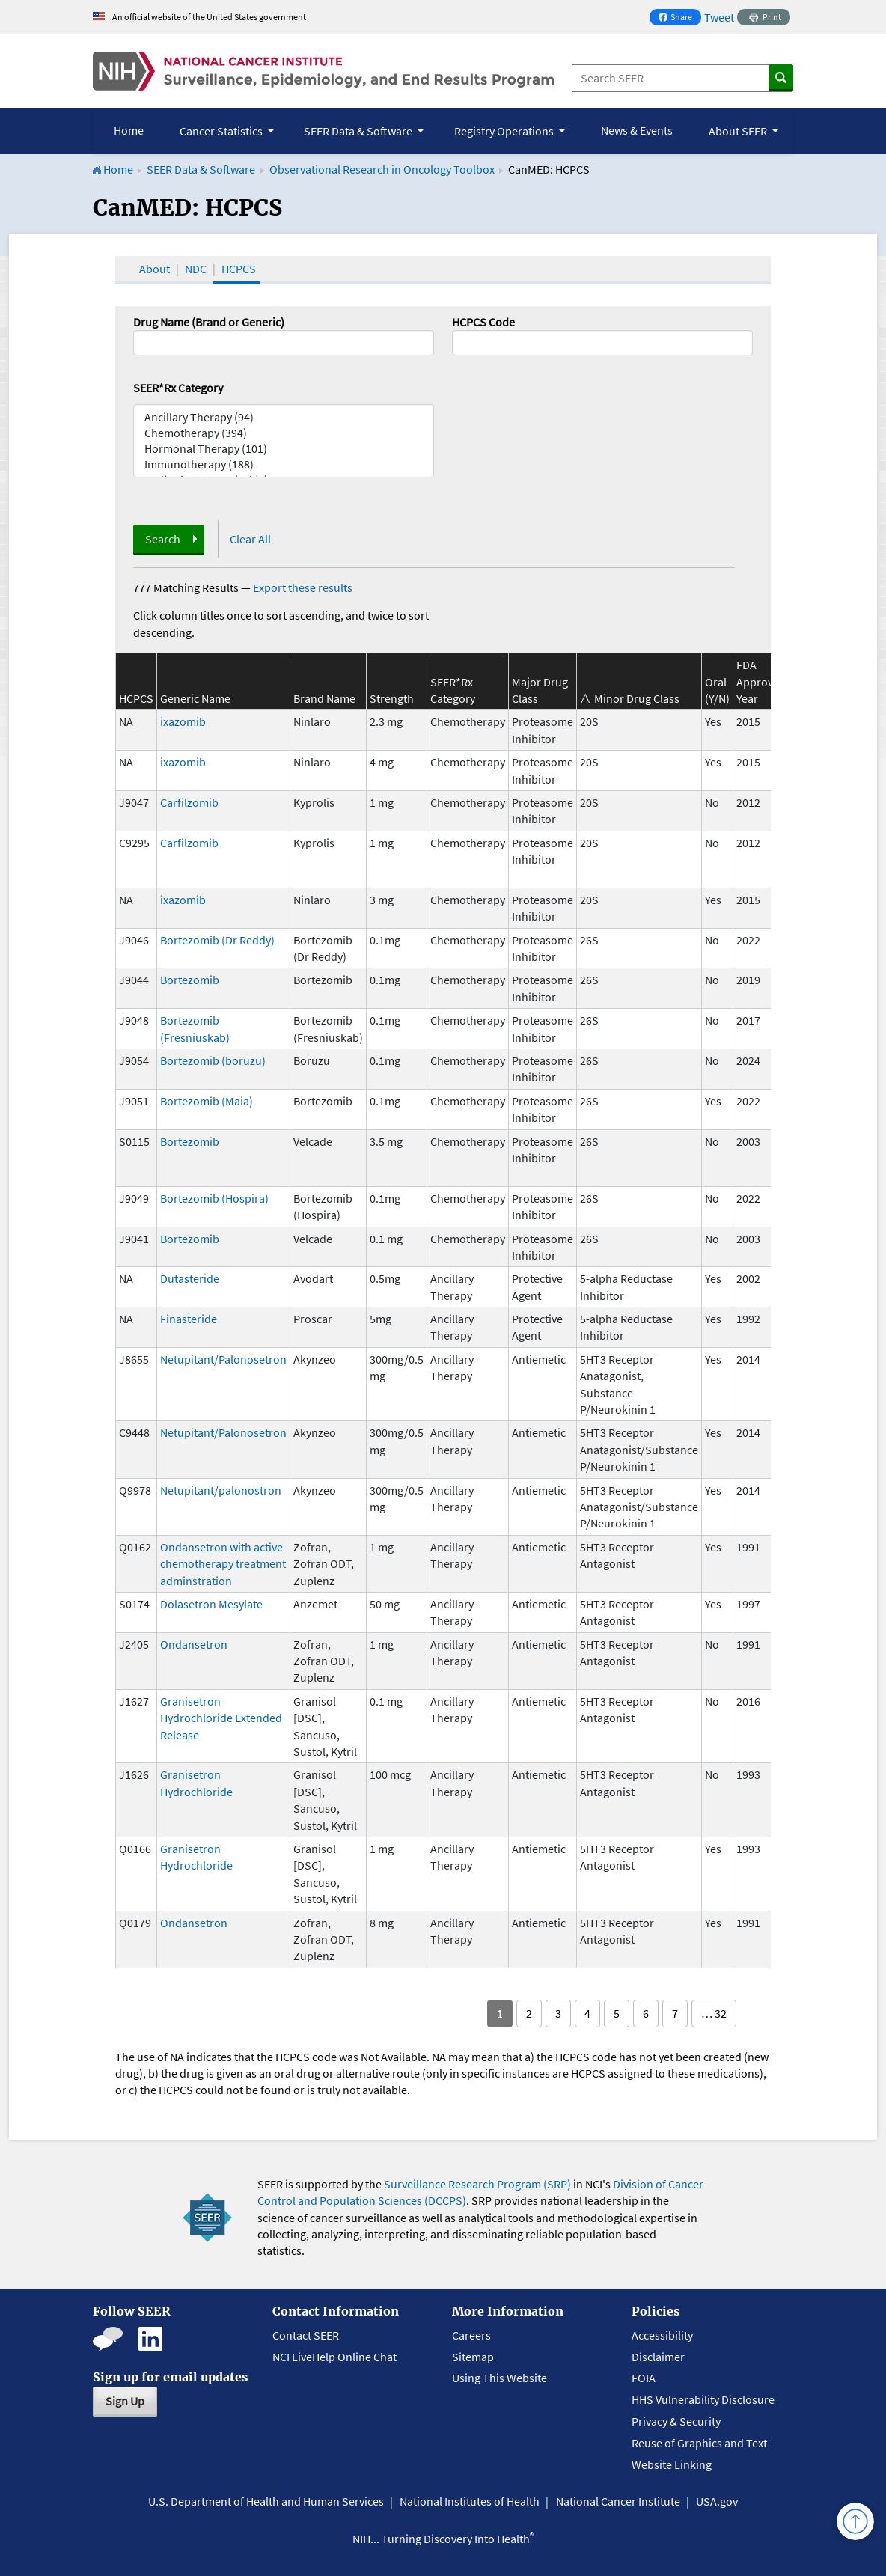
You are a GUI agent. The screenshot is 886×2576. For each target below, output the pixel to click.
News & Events (637, 130)
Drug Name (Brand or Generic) (208, 321)
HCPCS (239, 268)
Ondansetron (193, 1644)
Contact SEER (305, 2335)
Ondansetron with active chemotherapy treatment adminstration (223, 1563)
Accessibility (662, 2335)
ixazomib (183, 721)
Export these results (302, 587)
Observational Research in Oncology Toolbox (382, 169)
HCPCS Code (483, 321)
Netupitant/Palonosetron (223, 1359)
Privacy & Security (676, 2421)
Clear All (250, 538)
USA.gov (717, 2501)
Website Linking (672, 2464)
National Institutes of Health (470, 2501)
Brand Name (324, 698)
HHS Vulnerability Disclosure (703, 2399)
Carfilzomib (189, 802)
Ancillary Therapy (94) (283, 417)
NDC (196, 268)
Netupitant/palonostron (220, 1490)
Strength (392, 698)
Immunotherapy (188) (283, 464)
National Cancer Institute (618, 2501)
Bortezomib (189, 979)
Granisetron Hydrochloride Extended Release (221, 1718)
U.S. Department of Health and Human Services (266, 2501)
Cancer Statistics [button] (222, 130)
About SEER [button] (739, 130)
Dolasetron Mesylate (211, 1603)
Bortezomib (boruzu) (213, 1060)
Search (162, 538)
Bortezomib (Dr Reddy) (217, 940)
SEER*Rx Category (178, 387)
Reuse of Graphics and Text (699, 2442)
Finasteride (188, 1318)
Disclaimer (658, 2356)
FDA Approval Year (759, 681)
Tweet (719, 17)
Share (679, 18)
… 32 (714, 2013)
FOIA (644, 2377)
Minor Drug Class (636, 698)
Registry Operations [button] (505, 130)
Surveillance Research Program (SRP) (477, 2183)
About (154, 268)
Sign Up (125, 2400)
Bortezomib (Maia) (206, 1100)
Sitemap (473, 2356)
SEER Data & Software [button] (359, 130)
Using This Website (499, 2377)
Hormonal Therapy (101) (283, 449)
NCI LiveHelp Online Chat (334, 2356)
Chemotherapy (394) (283, 433)
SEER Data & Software (201, 169)
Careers (471, 2335)
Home (129, 130)
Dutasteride (189, 1278)
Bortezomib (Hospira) (214, 1198)
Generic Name (195, 698)
